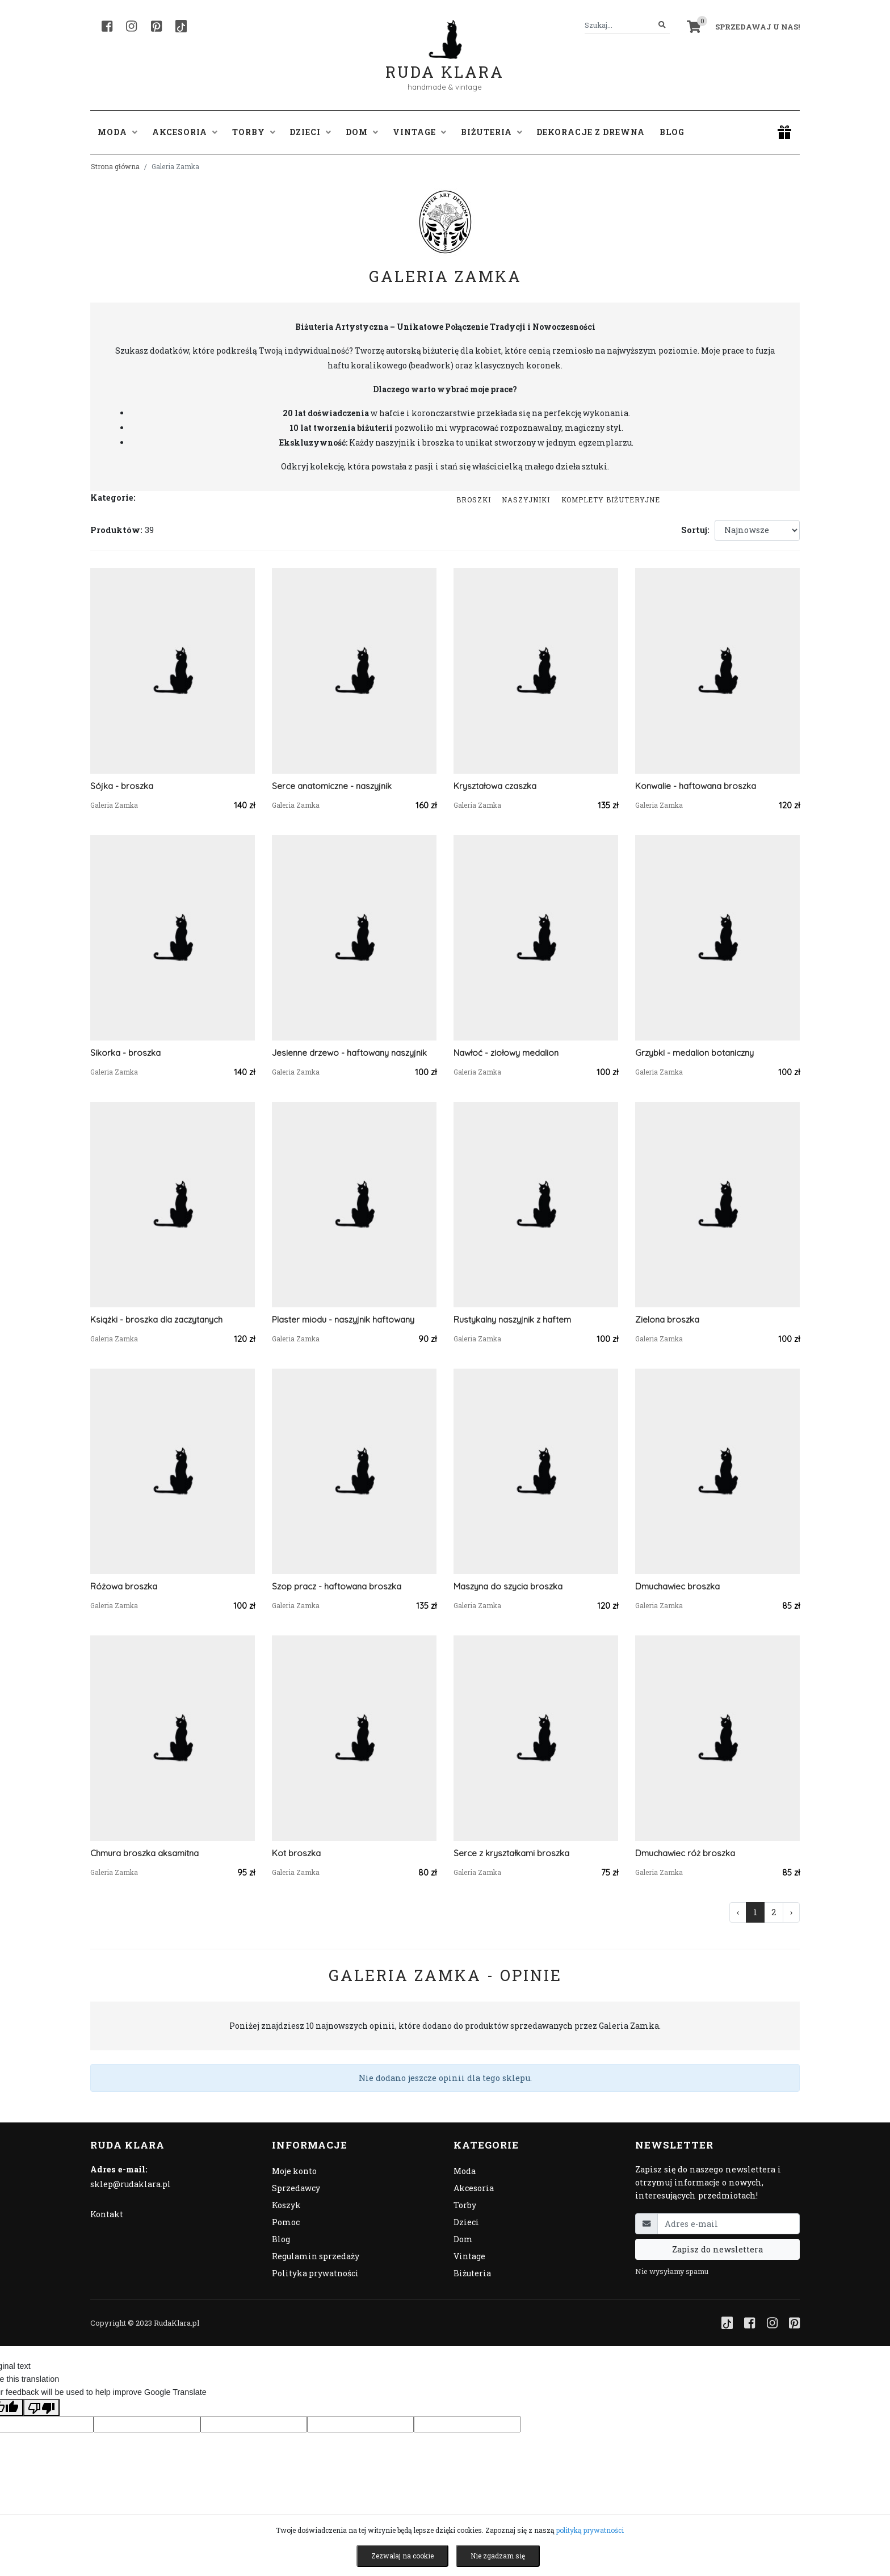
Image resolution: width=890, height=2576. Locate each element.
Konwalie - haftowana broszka (695, 786)
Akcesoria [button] (184, 132)
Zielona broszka (667, 1319)
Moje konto (294, 2171)
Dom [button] (362, 132)
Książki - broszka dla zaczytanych (156, 1319)
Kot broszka (296, 1853)
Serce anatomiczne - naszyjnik (332, 786)
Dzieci (466, 2222)
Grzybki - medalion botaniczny (694, 1052)
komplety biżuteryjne (610, 499)
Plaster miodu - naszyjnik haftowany (343, 1319)
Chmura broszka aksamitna (144, 1853)
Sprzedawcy (296, 2188)
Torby (465, 2205)
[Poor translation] (41, 2407)
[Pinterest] (156, 26)
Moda (465, 2171)
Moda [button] (117, 132)
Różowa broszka (123, 1586)
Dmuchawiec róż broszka (685, 1853)
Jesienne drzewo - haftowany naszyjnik (349, 1052)
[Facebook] (107, 26)
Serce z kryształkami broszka (511, 1853)
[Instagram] (131, 26)
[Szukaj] (662, 25)
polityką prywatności (590, 2530)
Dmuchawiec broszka (677, 1586)
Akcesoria (474, 2188)
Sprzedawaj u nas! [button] (757, 27)
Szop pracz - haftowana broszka (336, 1586)
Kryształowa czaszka (495, 786)
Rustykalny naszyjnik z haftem (512, 1319)
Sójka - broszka (121, 786)
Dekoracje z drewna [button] (590, 132)
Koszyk (286, 2205)
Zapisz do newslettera (717, 2249)
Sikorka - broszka (125, 1052)
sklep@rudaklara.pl (130, 2184)
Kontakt (106, 2214)
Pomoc (286, 2222)
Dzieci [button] (310, 132)
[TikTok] (181, 26)
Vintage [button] (419, 132)
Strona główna (115, 166)
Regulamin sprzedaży (315, 2256)
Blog (672, 132)
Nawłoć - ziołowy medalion (506, 1052)
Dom (463, 2239)
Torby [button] (253, 132)
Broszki (473, 499)
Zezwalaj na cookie (402, 2555)
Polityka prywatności (315, 2273)
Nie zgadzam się (498, 2555)
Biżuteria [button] (491, 132)
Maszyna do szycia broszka (508, 1586)
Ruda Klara (444, 63)
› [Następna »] (791, 1912)
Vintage (469, 2256)
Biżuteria (472, 2273)
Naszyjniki (526, 499)
